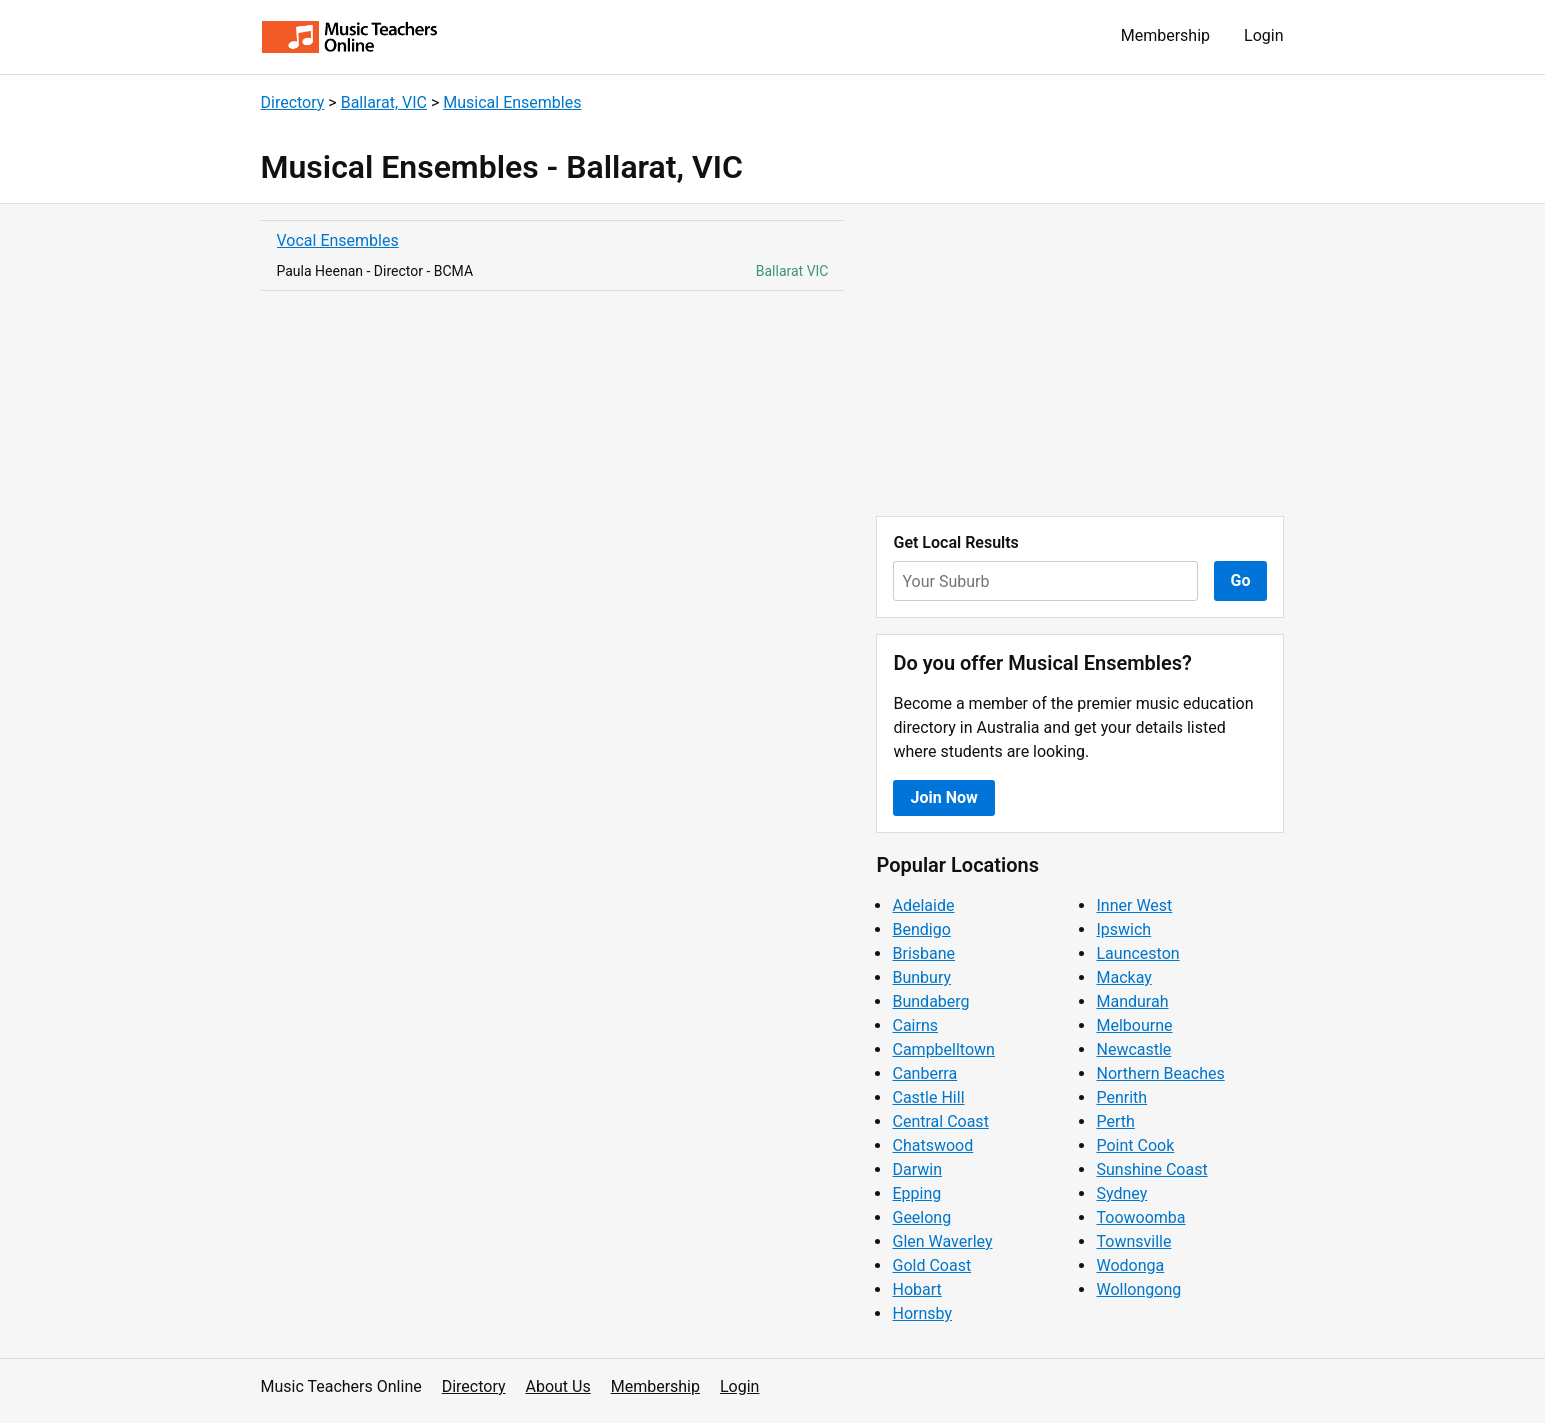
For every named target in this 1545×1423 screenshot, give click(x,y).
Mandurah (1132, 1001)
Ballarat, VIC (384, 102)
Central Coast (940, 1121)
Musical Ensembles (512, 102)
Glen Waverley (942, 1241)
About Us (558, 1386)
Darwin (917, 1169)
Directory (293, 102)
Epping (916, 1193)
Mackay (1123, 977)
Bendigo (921, 929)
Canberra (924, 1073)
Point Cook (1135, 1145)
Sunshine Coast (1151, 1169)
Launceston (1137, 953)
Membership (1165, 35)
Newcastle (1133, 1049)
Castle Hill (928, 1097)
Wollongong (1138, 1289)
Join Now (943, 797)
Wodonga (1130, 1265)
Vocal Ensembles (338, 240)
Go (1241, 580)
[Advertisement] (1080, 360)
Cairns (915, 1025)
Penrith (1121, 1097)
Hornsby (922, 1313)
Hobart (916, 1289)
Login (1263, 35)
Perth (1115, 1121)
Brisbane (923, 953)
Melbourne (1134, 1025)
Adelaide (923, 905)
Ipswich (1123, 929)
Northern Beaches (1160, 1073)
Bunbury (921, 977)
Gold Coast (931, 1265)
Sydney (1121, 1193)
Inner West (1134, 905)
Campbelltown (943, 1049)
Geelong (921, 1217)
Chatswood (932, 1145)
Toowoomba (1140, 1217)
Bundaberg (930, 1001)
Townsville (1133, 1241)
